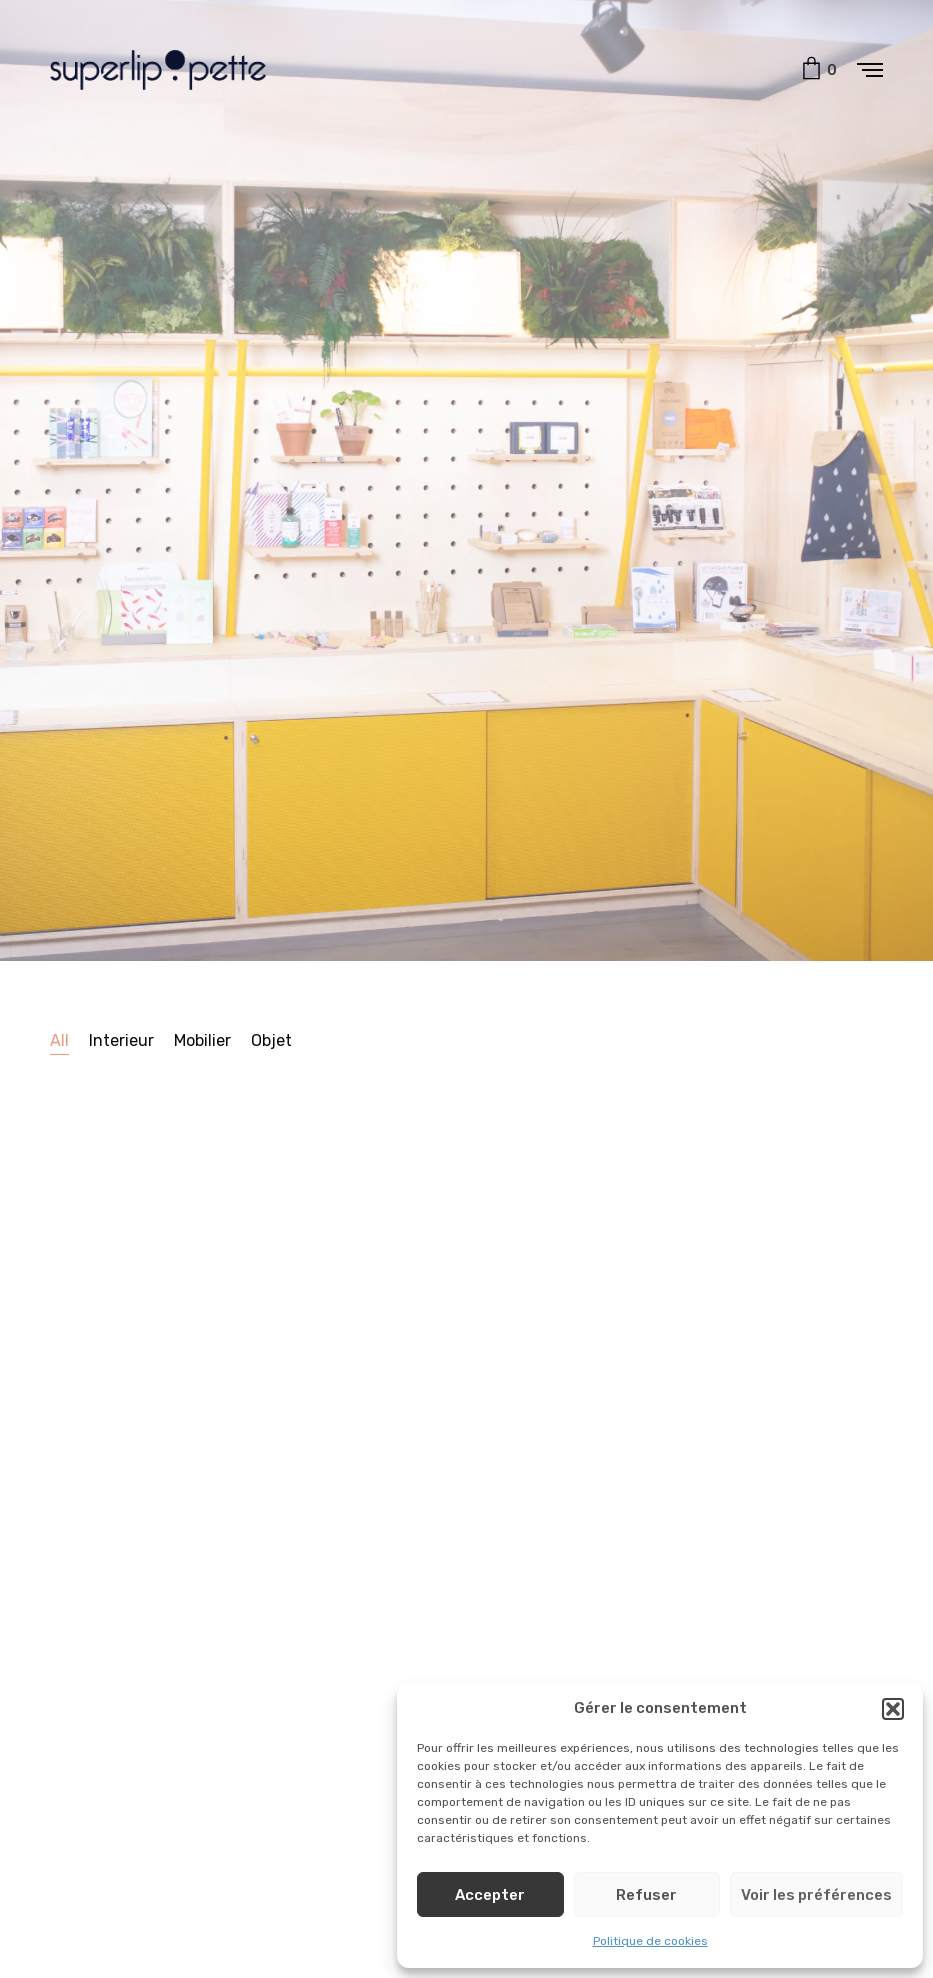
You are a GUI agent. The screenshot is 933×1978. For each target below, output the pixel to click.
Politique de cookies (650, 1941)
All (59, 1040)
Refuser (646, 1895)
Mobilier (202, 1040)
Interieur (121, 1040)
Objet (271, 1040)
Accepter (490, 1895)
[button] (893, 1709)
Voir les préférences (816, 1895)
